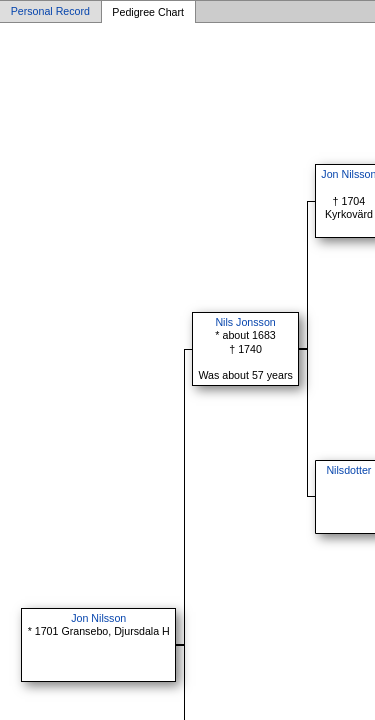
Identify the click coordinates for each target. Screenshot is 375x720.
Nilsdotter (348, 470)
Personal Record (50, 12)
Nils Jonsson (245, 322)
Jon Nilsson (98, 618)
